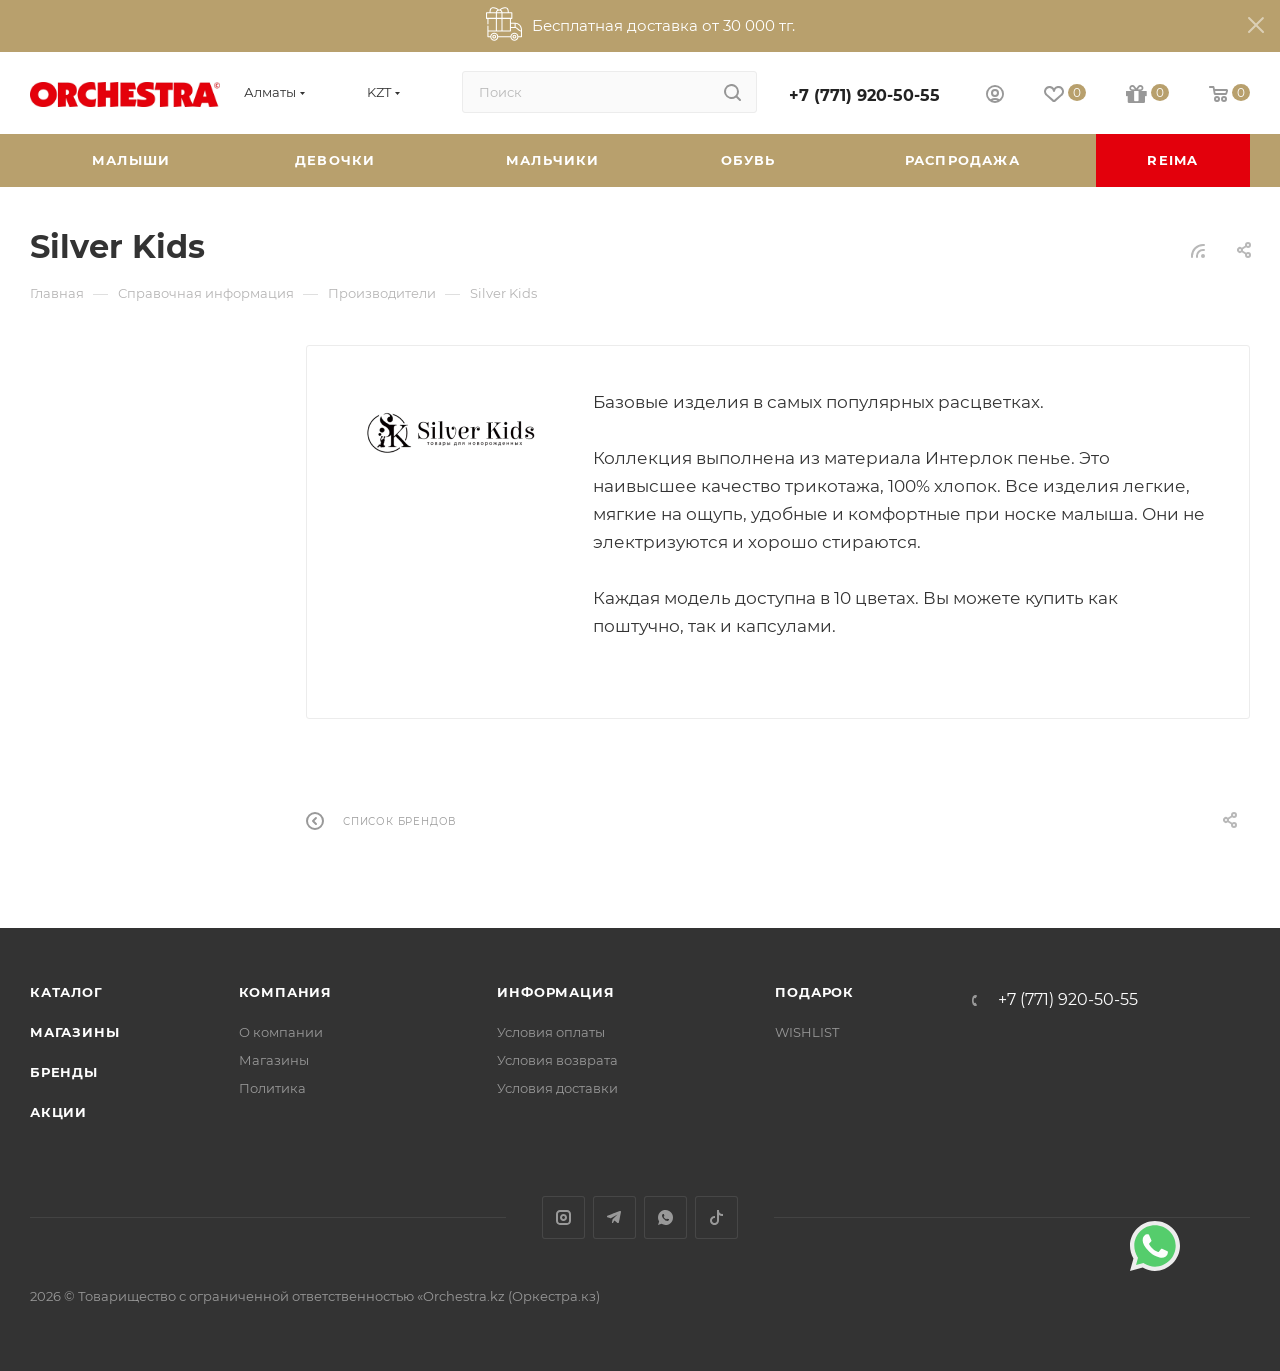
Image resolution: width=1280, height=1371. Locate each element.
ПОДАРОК (814, 992)
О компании (281, 1032)
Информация (555, 992)
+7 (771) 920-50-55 (864, 95)
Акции (58, 1112)
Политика (272, 1088)
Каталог (66, 992)
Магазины (74, 1032)
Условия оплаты (551, 1032)
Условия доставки (557, 1088)
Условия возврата (557, 1060)
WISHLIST (807, 1032)
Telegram (614, 1217)
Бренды (64, 1072)
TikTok (716, 1217)
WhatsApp (665, 1217)
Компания (285, 992)
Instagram (563, 1217)
